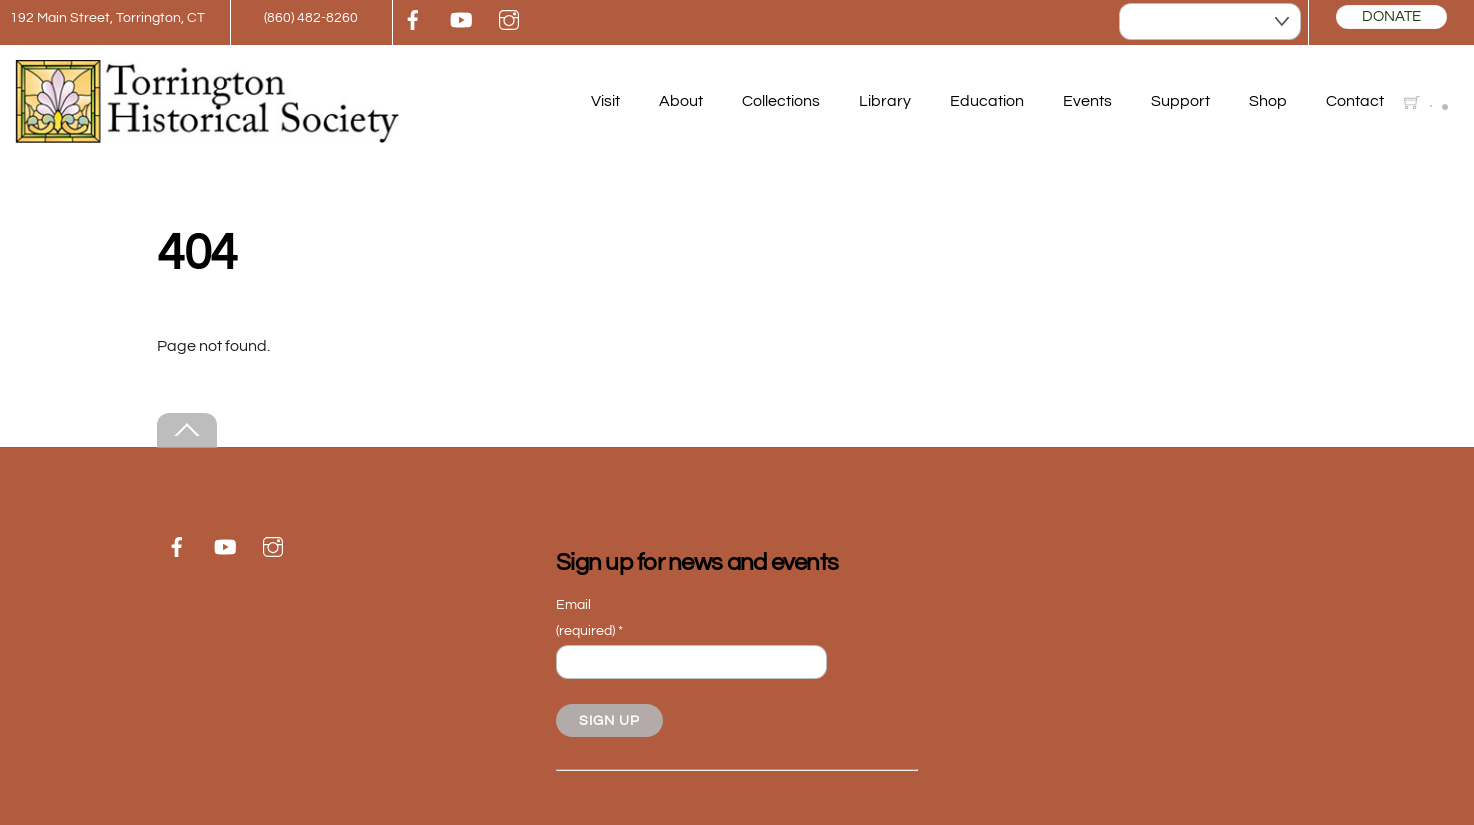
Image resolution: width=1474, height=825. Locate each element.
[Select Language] (1210, 21)
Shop (1268, 101)
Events (1087, 101)
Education (987, 101)
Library (885, 101)
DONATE (1391, 16)
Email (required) (589, 617)
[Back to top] (187, 430)
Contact (1355, 101)
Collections (781, 101)
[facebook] (413, 19)
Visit (605, 101)
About (681, 101)
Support (1180, 101)
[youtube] (461, 19)
